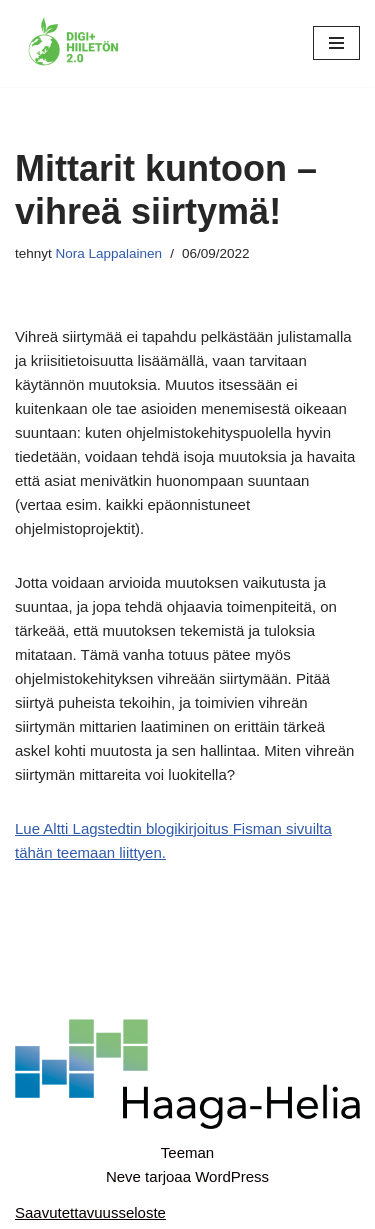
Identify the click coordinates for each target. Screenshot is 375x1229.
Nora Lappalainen (109, 253)
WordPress (232, 1176)
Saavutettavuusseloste (90, 1212)
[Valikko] (336, 43)
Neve (123, 1176)
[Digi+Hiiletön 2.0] (75, 43)
